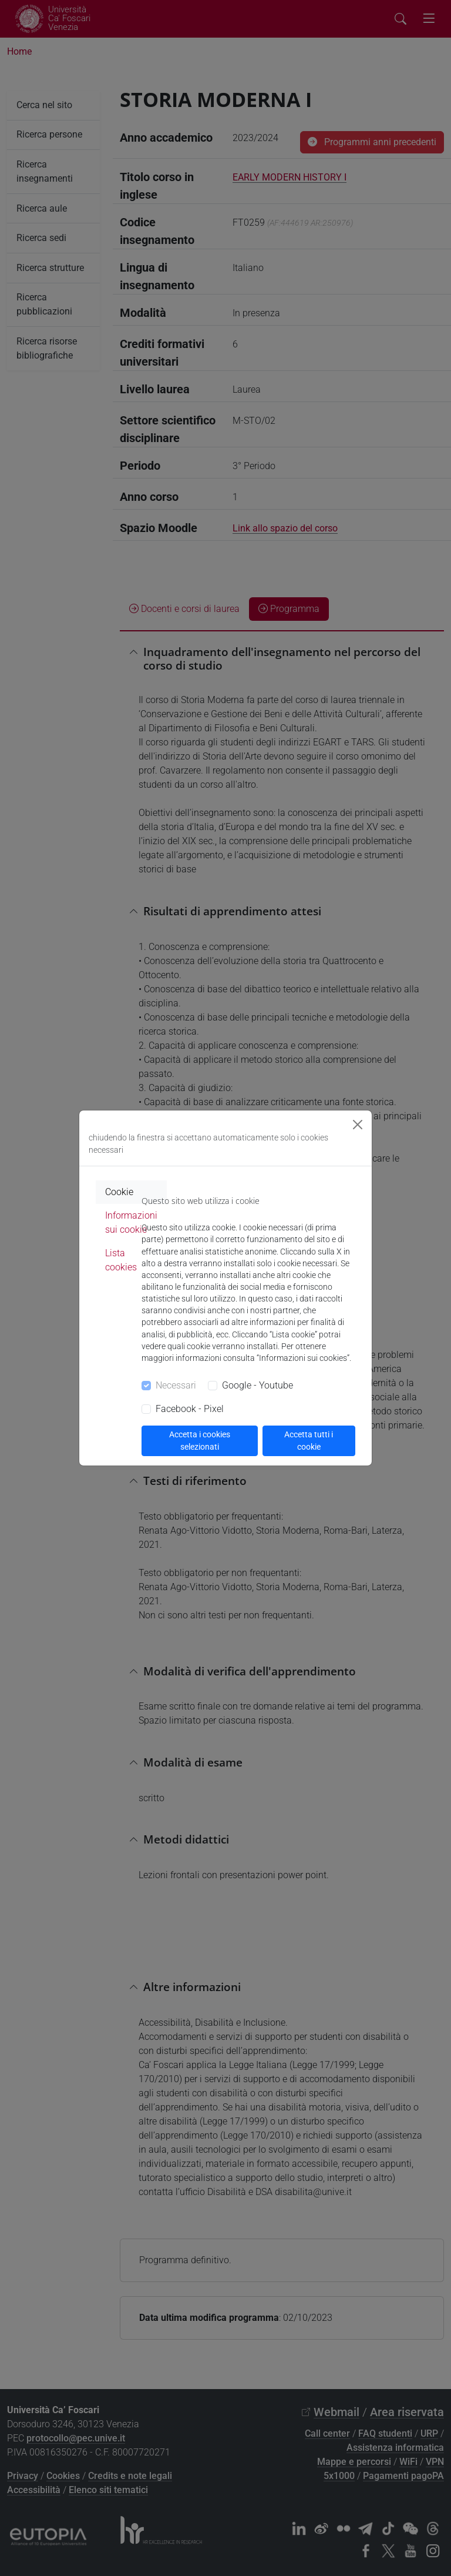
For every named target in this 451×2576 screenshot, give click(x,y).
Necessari (176, 1385)
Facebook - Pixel (190, 1408)
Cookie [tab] (119, 1191)
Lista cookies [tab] (121, 1260)
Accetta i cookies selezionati (199, 1440)
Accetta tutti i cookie (308, 1440)
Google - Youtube (257, 1385)
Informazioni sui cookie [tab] (131, 1222)
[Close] (357, 1124)
